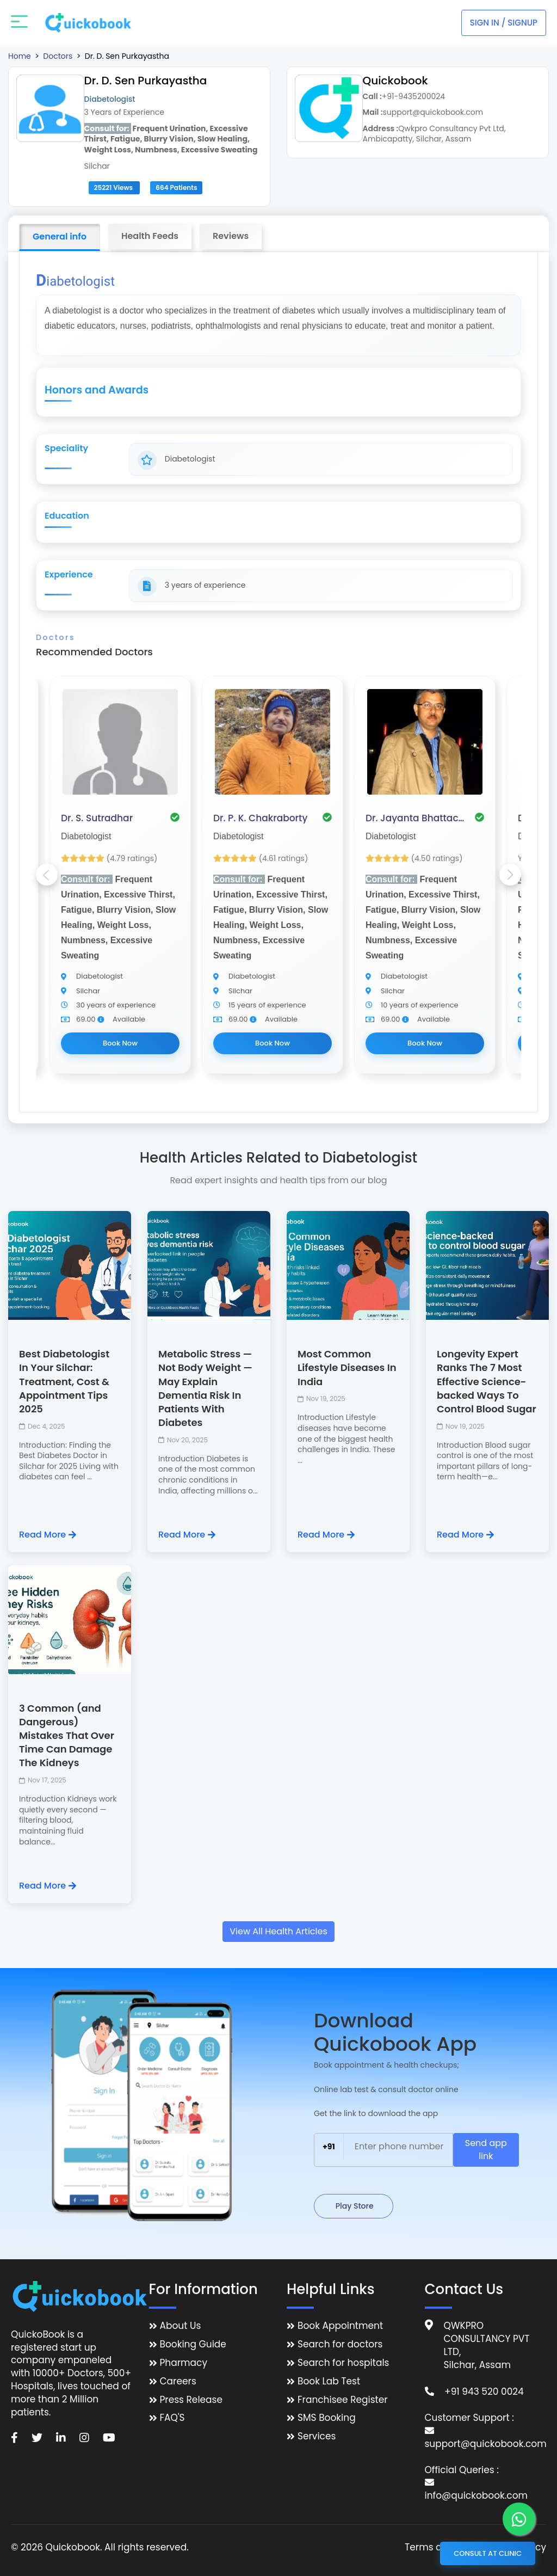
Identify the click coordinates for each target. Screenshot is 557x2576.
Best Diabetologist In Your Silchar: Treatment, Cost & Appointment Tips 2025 (64, 1381)
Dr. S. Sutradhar (97, 818)
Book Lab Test (329, 2381)
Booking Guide (193, 2344)
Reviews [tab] (231, 236)
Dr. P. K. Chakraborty (260, 818)
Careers (178, 2381)
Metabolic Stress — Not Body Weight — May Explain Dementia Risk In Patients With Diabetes (205, 1388)
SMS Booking (327, 2418)
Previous (47, 875)
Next (510, 875)
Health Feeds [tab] (149, 236)
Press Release (191, 2400)
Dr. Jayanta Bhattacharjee (417, 818)
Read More (47, 1535)
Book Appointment (340, 2326)
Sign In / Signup (503, 22)
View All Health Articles (278, 1931)
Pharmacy (183, 2363)
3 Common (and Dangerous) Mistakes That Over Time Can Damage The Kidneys (66, 1735)
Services (317, 2436)
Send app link (486, 2149)
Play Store (353, 2205)
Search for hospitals (343, 2363)
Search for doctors (340, 2344)
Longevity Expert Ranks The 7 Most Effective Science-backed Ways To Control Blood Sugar (486, 1381)
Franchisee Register (343, 2400)
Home (19, 56)
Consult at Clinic (488, 2553)
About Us (180, 2326)
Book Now (120, 1043)
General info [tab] (59, 236)
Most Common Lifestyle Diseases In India (347, 1367)
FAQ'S (172, 2418)
